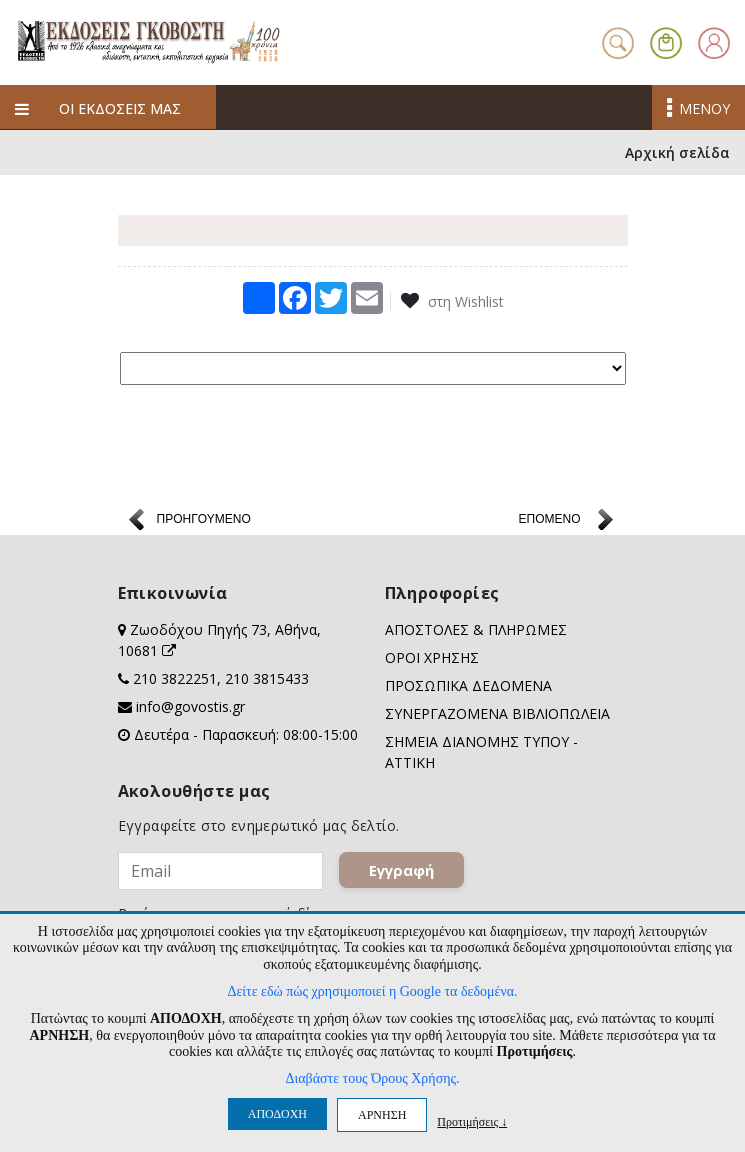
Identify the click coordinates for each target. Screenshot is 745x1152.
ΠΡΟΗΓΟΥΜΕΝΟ (204, 519)
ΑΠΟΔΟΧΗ (277, 1114)
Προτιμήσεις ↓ (472, 1121)
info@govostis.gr (190, 706)
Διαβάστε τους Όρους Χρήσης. (372, 1078)
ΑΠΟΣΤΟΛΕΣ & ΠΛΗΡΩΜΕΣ (476, 629)
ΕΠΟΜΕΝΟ (549, 519)
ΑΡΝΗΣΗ (382, 1115)
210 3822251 (175, 678)
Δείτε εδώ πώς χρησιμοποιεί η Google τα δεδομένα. (372, 991)
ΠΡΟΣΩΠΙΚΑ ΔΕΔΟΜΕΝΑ (468, 685)
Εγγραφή (401, 870)
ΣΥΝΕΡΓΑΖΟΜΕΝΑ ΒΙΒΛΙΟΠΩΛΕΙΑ (497, 713)
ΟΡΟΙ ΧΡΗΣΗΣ (432, 657)
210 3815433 (267, 678)
